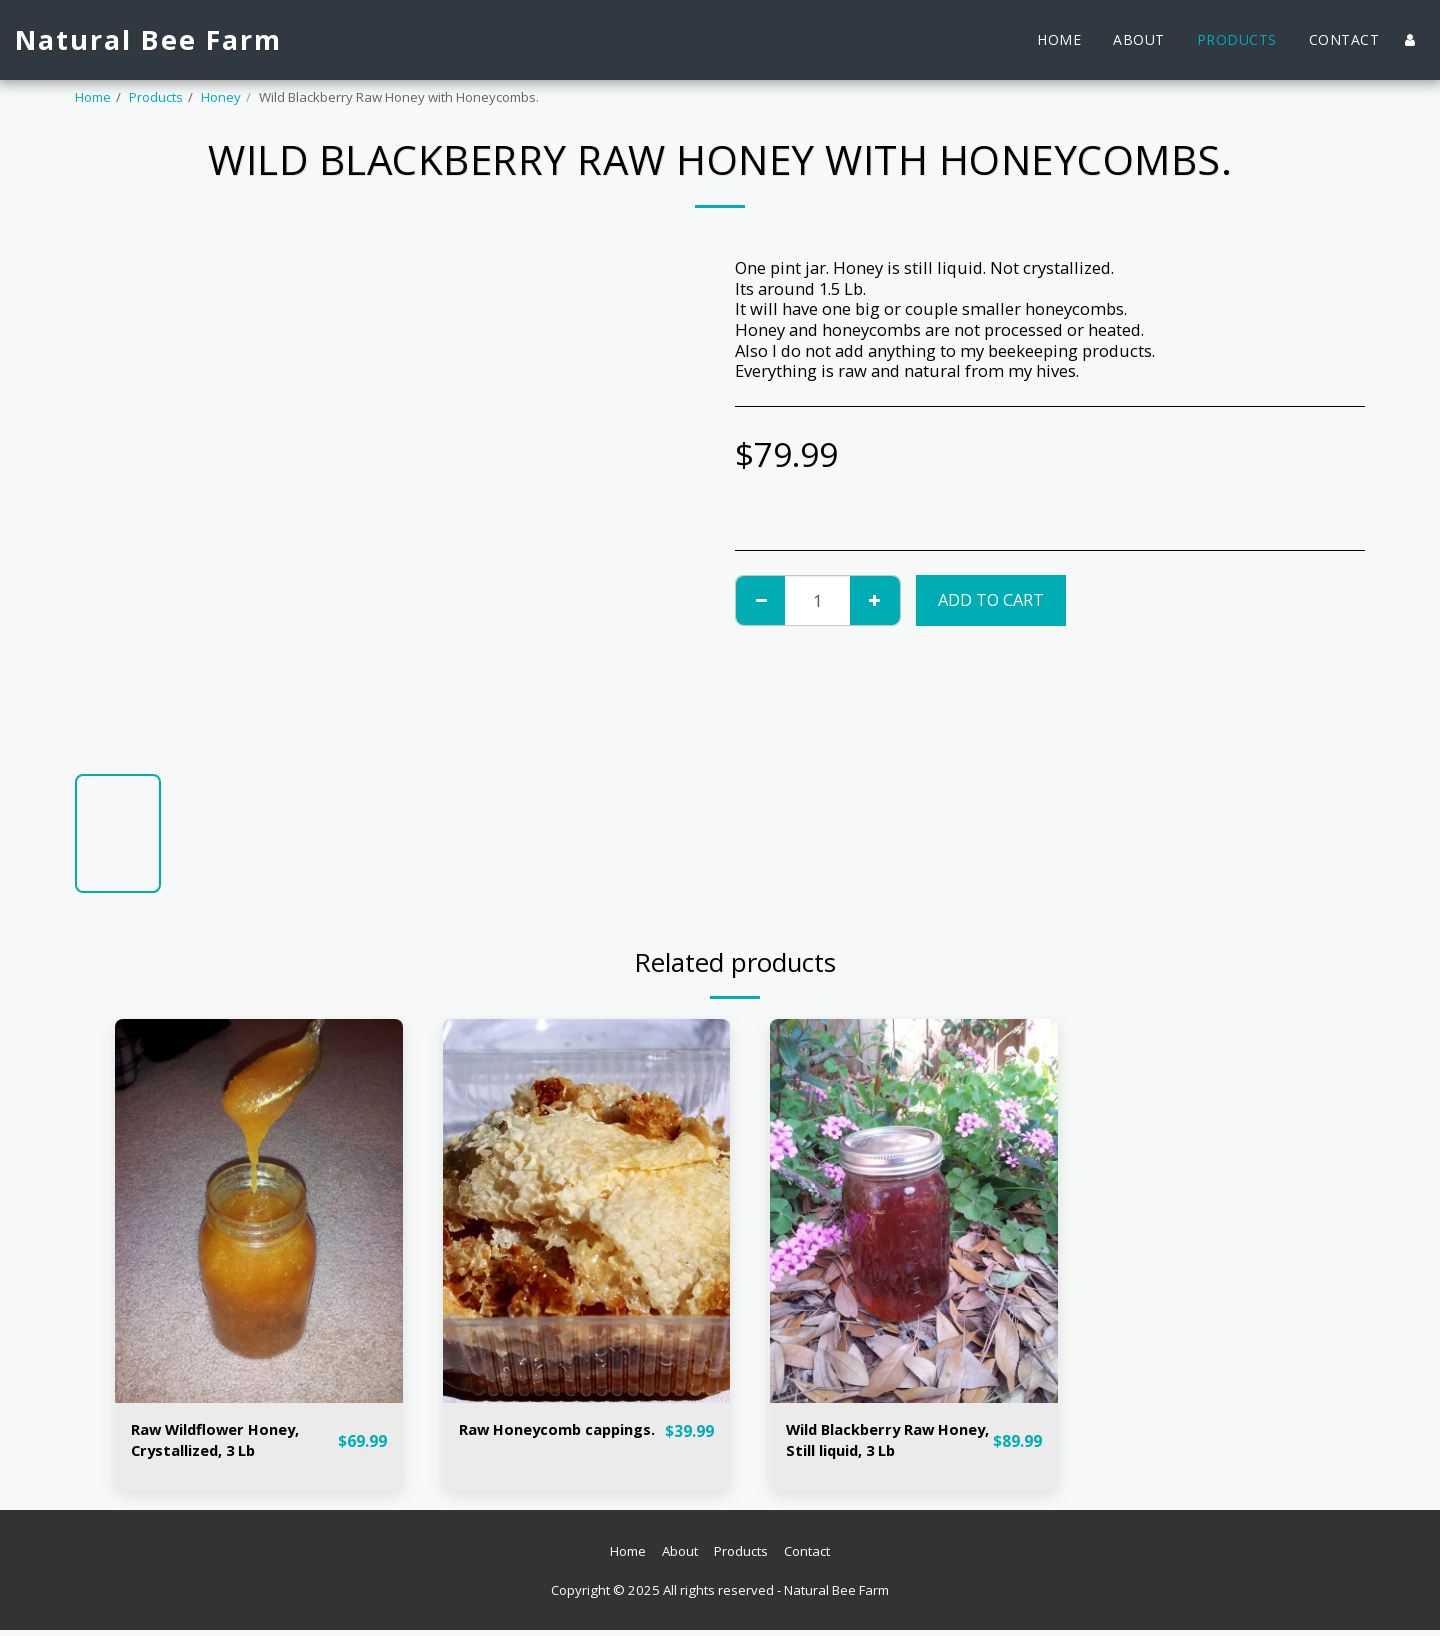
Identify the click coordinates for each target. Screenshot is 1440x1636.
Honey (221, 97)
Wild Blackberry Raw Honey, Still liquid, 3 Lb (879, 1443)
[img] (259, 1210)
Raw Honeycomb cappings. (526, 1443)
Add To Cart (991, 599)
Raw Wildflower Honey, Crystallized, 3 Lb (225, 1443)
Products (156, 97)
